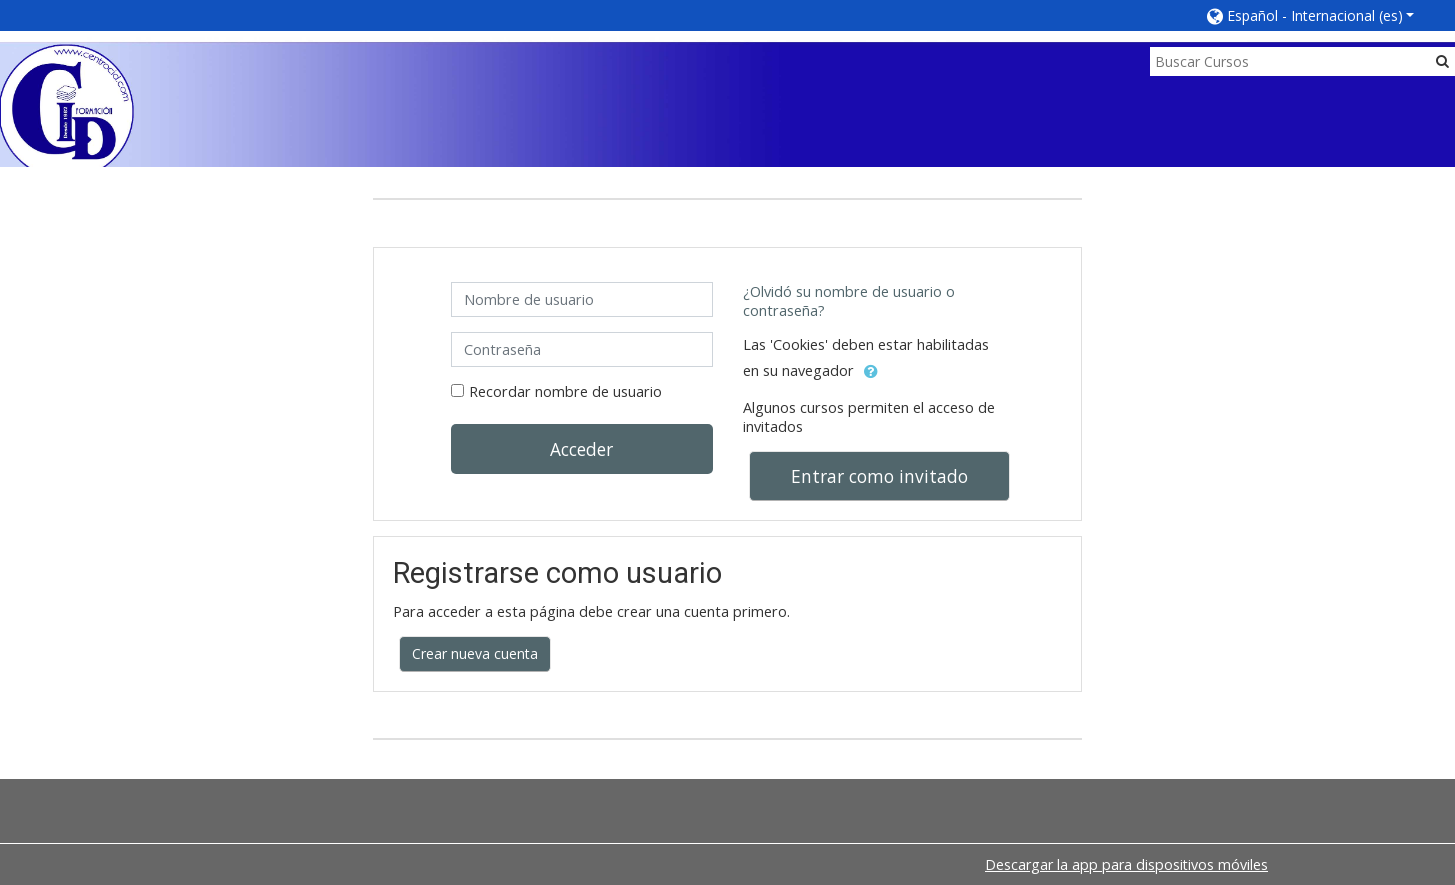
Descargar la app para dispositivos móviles (1126, 864)
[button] (1311, 15)
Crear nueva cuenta (475, 653)
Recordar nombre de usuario (565, 391)
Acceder (581, 449)
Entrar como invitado (879, 476)
